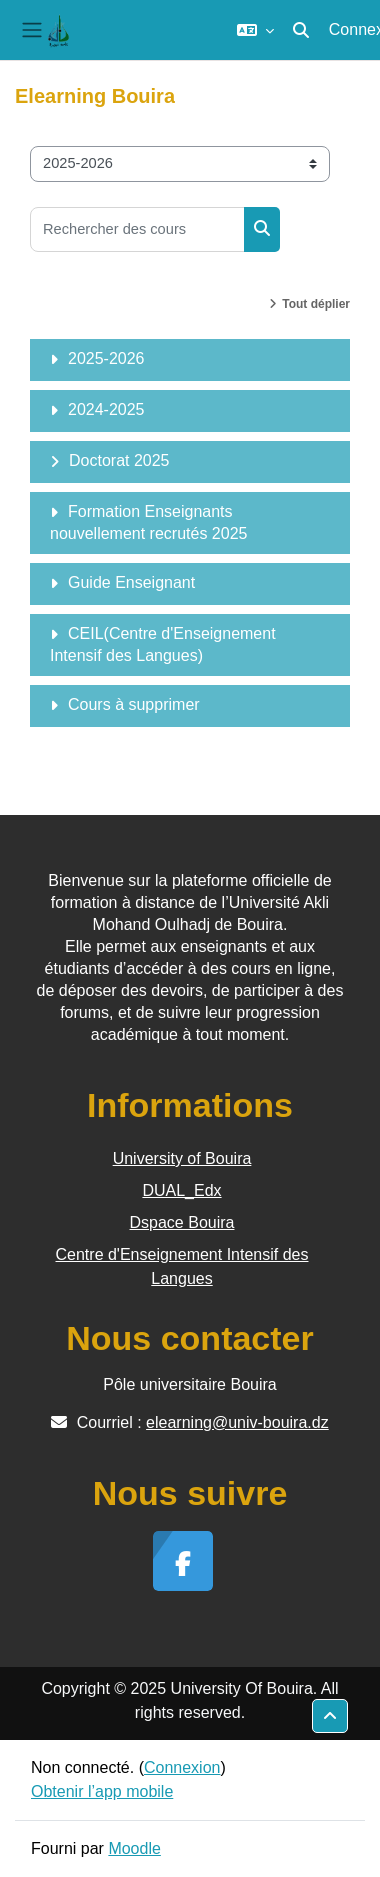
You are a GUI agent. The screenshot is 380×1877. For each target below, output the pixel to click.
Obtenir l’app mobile (102, 1791)
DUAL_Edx (181, 1190)
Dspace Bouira (182, 1222)
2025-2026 (106, 358)
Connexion (182, 1767)
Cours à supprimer (134, 704)
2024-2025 (106, 409)
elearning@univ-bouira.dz (237, 1422)
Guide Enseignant (131, 582)
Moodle (134, 1848)
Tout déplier (316, 304)
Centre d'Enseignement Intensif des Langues (182, 1266)
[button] (255, 30)
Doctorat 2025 (119, 460)
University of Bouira (182, 1158)
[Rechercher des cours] (137, 229)
